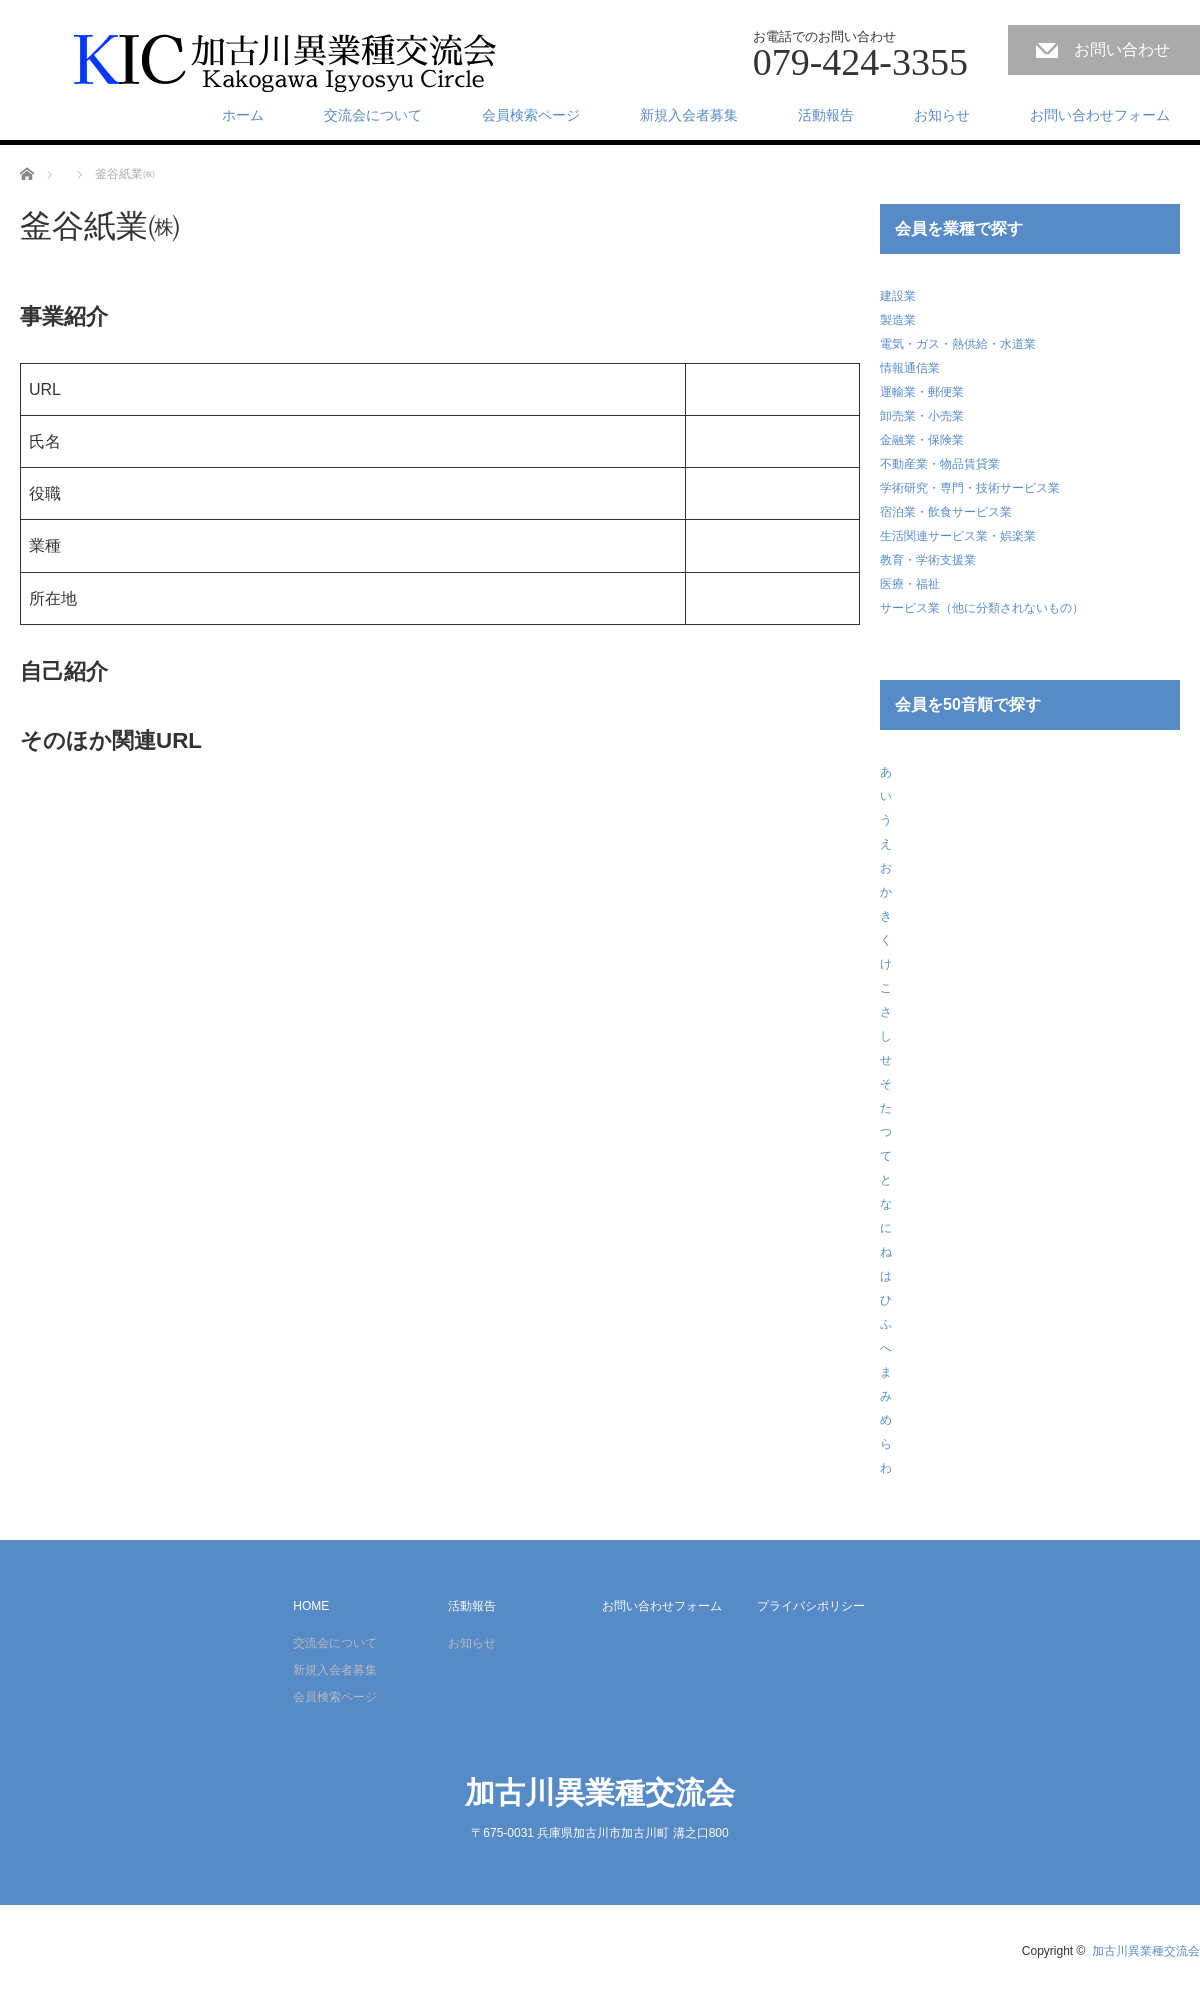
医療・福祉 (910, 584)
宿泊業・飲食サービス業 (946, 512)
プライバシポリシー (811, 1606)
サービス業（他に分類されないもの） (982, 608)
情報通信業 (910, 368)
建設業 (898, 296)
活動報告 (826, 115)
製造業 (898, 320)
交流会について (373, 115)
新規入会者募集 (689, 115)
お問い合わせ (1122, 49)
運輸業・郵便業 (922, 392)
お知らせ (942, 115)
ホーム (243, 115)
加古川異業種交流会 (600, 1792)
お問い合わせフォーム (1100, 115)
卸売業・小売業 (922, 416)
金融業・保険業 (922, 440)
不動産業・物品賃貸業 (940, 464)
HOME (311, 1606)
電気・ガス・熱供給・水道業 (958, 344)
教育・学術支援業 (928, 560)
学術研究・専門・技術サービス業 (970, 488)
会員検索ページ (531, 115)
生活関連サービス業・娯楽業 (958, 536)
